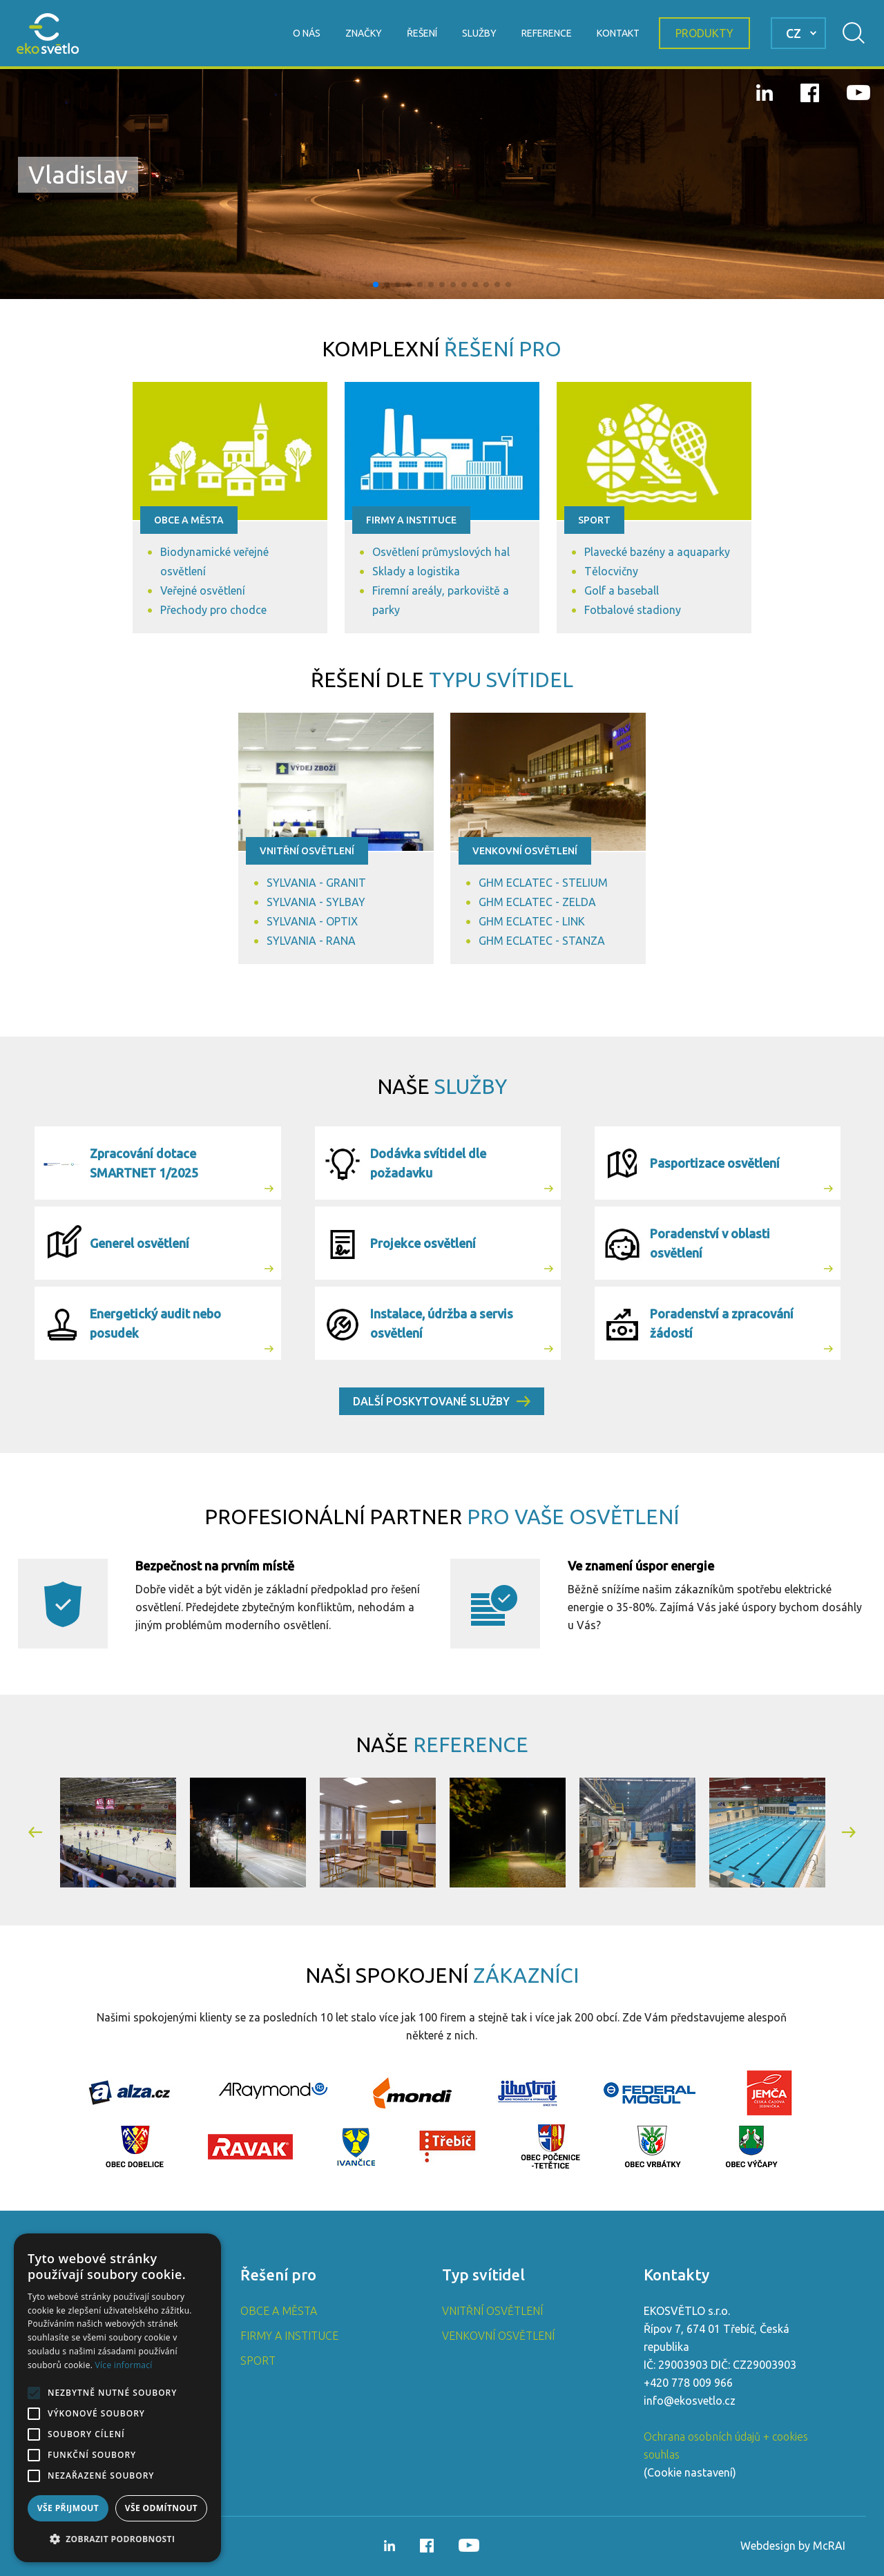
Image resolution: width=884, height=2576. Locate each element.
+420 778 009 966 (688, 2382)
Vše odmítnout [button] (161, 2508)
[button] (375, 284)
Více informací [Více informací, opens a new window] (124, 2365)
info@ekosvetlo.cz (690, 2400)
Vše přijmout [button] (68, 2508)
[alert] (117, 2397)
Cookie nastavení (690, 2472)
